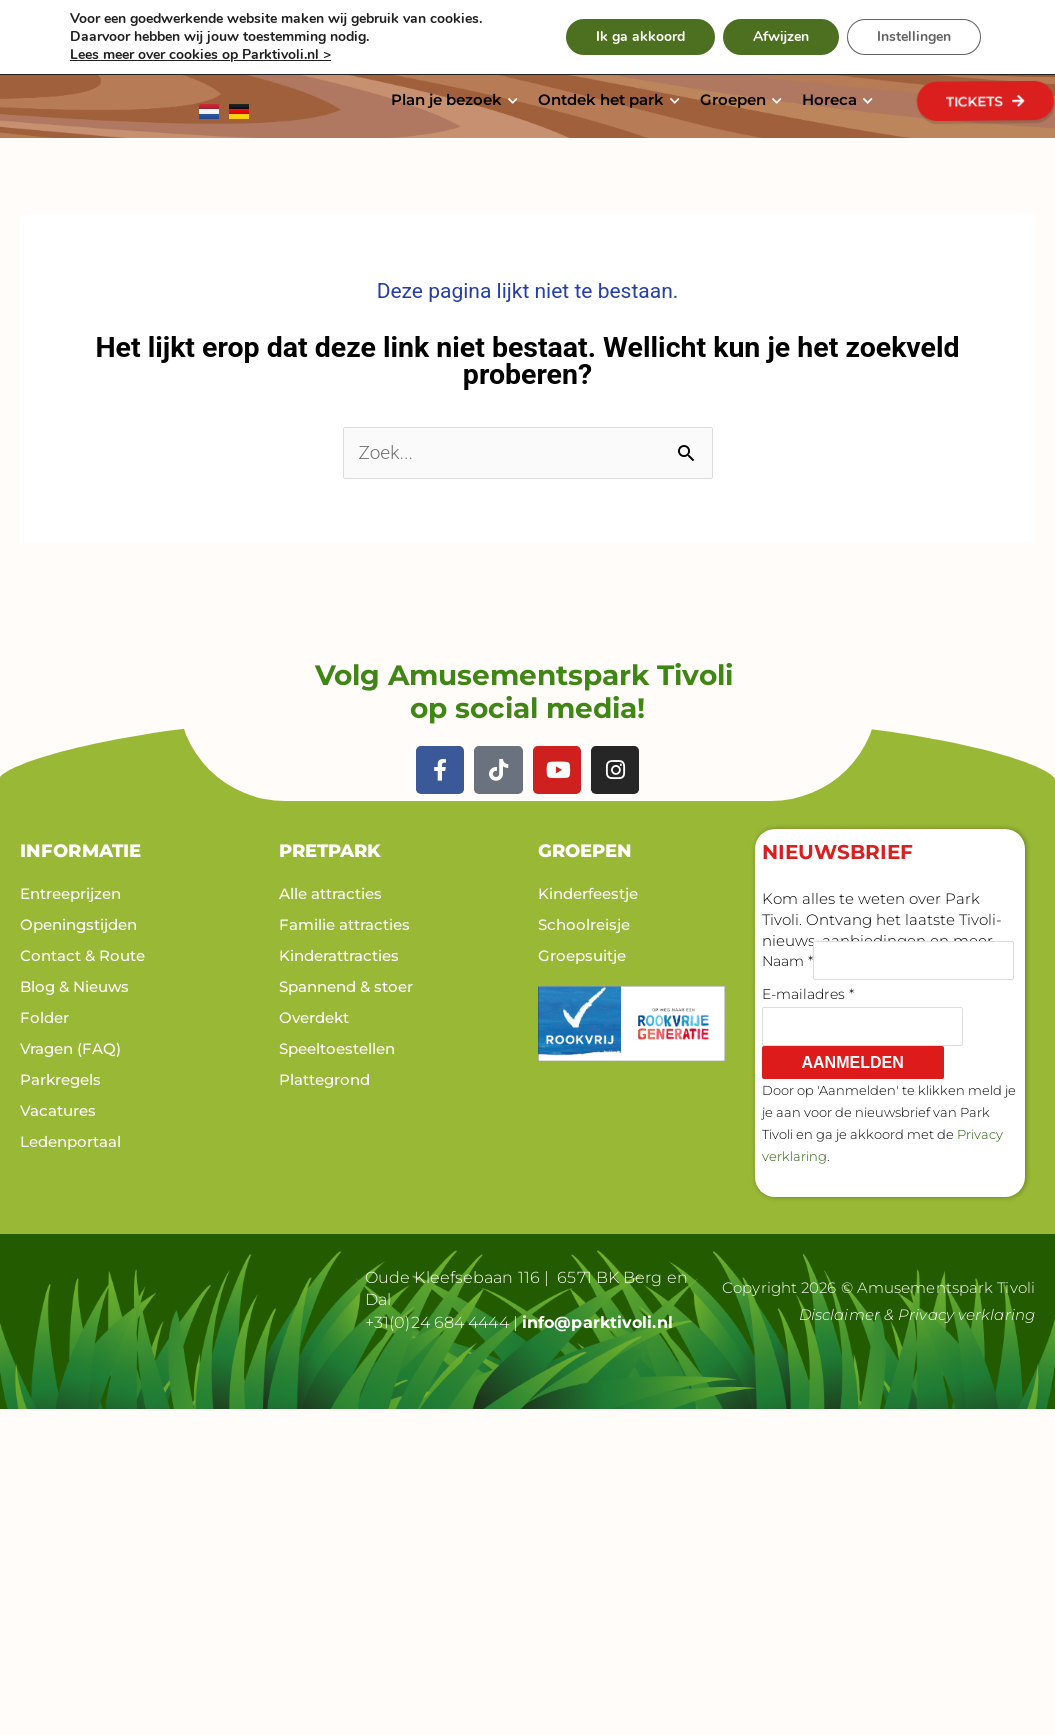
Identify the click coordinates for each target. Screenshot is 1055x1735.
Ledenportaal (70, 1141)
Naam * (787, 961)
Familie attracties (344, 924)
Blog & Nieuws (74, 986)
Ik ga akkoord (640, 36)
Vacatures (58, 1110)
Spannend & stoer (346, 986)
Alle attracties (330, 893)
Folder (44, 1017)
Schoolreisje (584, 924)
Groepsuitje (582, 955)
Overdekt (314, 1017)
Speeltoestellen (337, 1048)
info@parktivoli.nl (597, 1322)
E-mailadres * (808, 994)
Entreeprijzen (70, 893)
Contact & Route (82, 955)
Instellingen (914, 36)
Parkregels (60, 1079)
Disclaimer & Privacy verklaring (917, 1314)
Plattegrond (324, 1079)
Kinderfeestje (588, 893)
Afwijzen (781, 36)
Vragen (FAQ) (70, 1048)
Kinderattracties (339, 955)
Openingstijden (78, 924)
